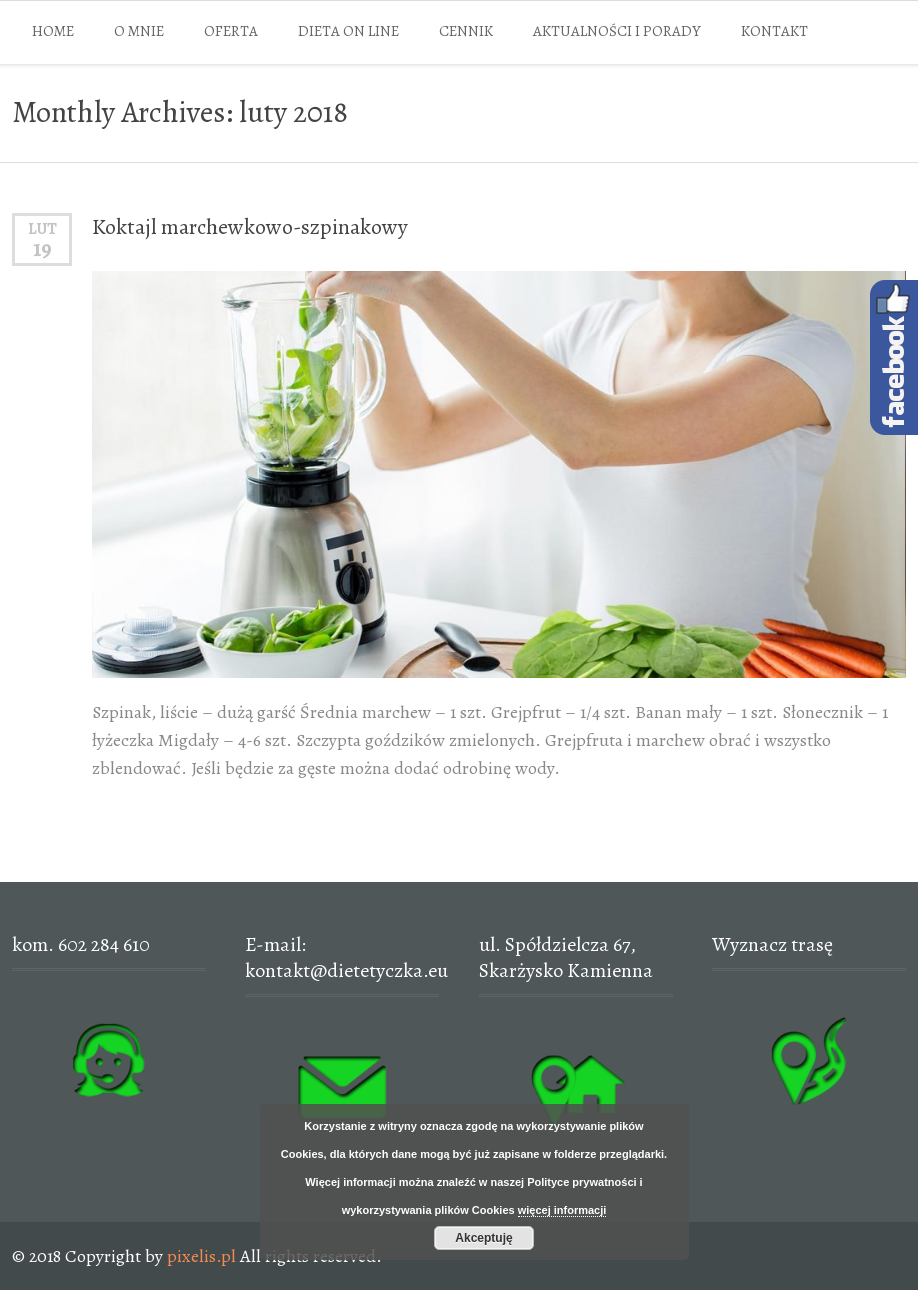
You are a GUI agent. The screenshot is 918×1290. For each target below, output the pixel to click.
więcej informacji (562, 1210)
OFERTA (231, 31)
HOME (53, 31)
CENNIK (466, 31)
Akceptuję (483, 1238)
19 (42, 249)
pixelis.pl (201, 1256)
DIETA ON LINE (348, 31)
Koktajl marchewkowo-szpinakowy (250, 227)
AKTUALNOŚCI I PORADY (617, 31)
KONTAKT (774, 31)
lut (42, 228)
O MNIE (139, 31)
